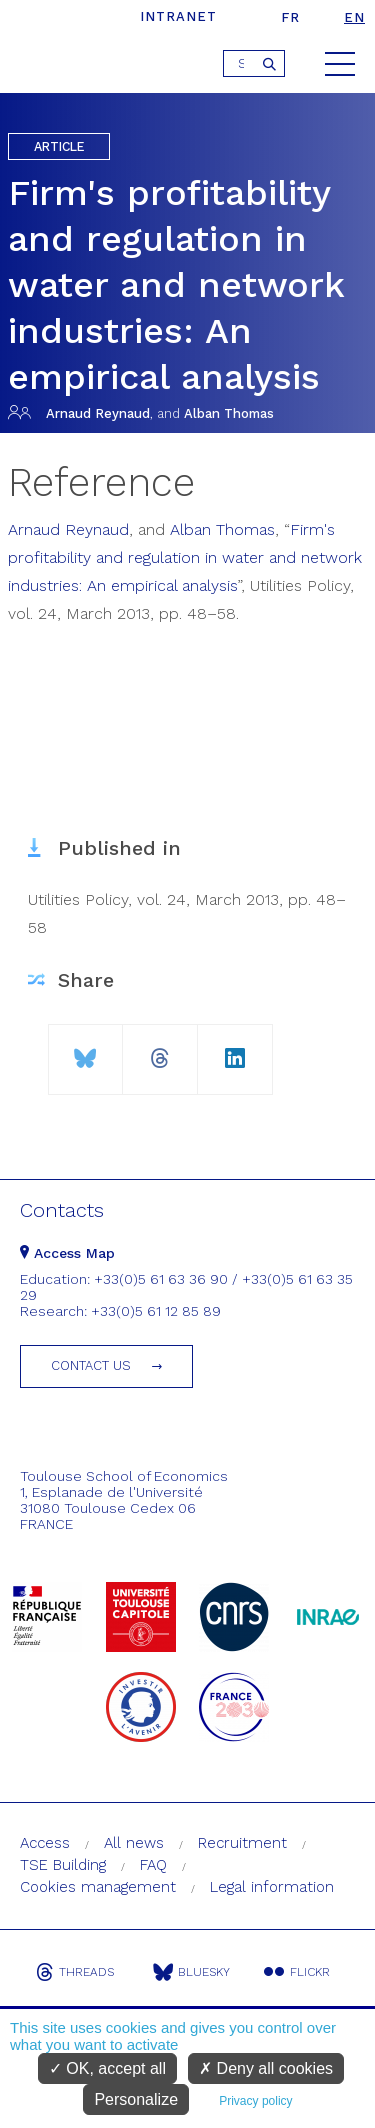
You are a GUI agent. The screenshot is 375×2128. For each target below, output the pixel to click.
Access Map (67, 1253)
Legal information (272, 1887)
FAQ (153, 1865)
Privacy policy (255, 2101)
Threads (75, 1972)
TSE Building (63, 1865)
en (354, 17)
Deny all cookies (266, 2068)
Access (45, 1843)
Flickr (297, 1972)
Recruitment (242, 1843)
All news (134, 1843)
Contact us (91, 1365)
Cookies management (98, 1887)
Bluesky (191, 1972)
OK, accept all (107, 2068)
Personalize (136, 2099)
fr (290, 17)
